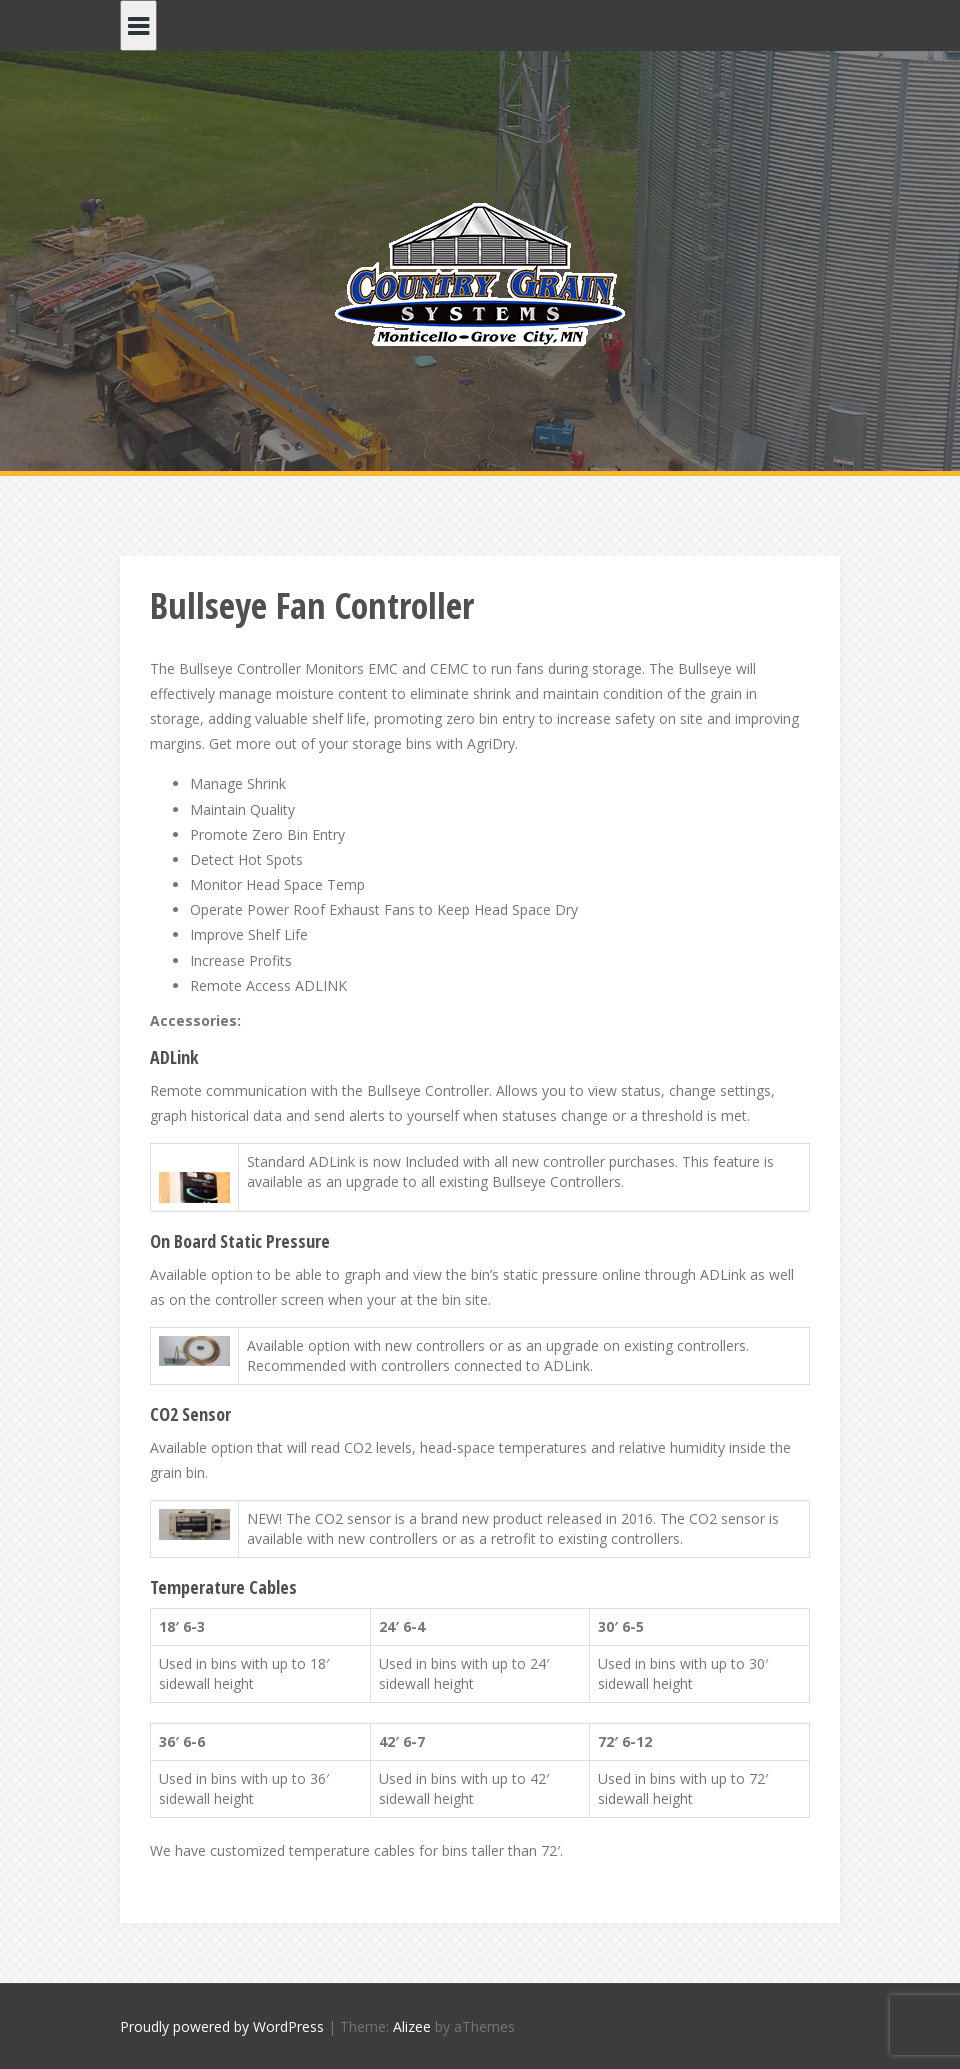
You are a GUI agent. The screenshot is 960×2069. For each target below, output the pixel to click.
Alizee (412, 2026)
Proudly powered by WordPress (222, 2026)
